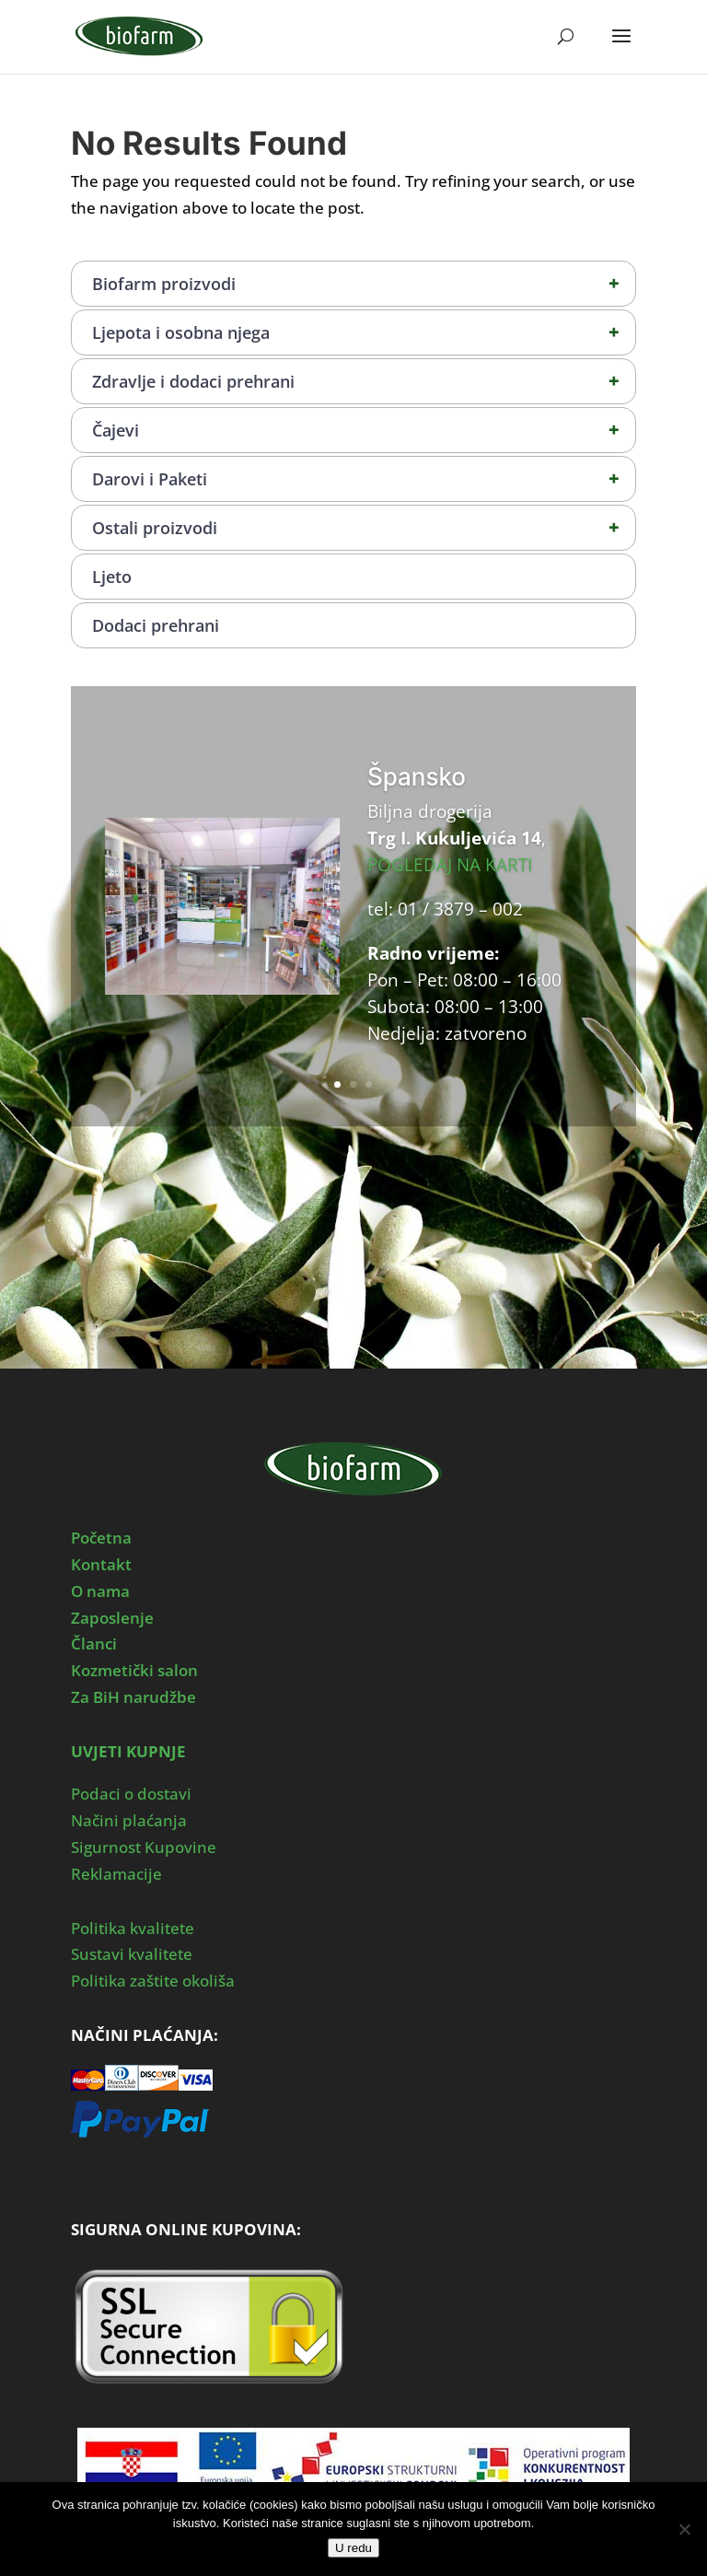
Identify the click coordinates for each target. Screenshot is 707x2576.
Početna (101, 1537)
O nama (100, 1591)
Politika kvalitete (132, 1928)
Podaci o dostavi (131, 1793)
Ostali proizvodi (363, 528)
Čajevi (363, 430)
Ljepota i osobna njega (363, 332)
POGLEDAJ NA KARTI (449, 865)
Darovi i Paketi (363, 479)
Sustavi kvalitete (131, 1953)
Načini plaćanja (129, 1820)
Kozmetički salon (134, 1670)
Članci (94, 1643)
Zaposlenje (112, 1617)
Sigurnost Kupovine (143, 1847)
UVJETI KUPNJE (128, 1751)
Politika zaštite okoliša (153, 1980)
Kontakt (101, 1564)
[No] (684, 2529)
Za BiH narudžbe (133, 1697)
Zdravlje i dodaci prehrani (363, 381)
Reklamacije (116, 1873)
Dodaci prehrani (155, 625)
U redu (353, 2548)
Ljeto (112, 576)
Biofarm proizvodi (363, 284)
